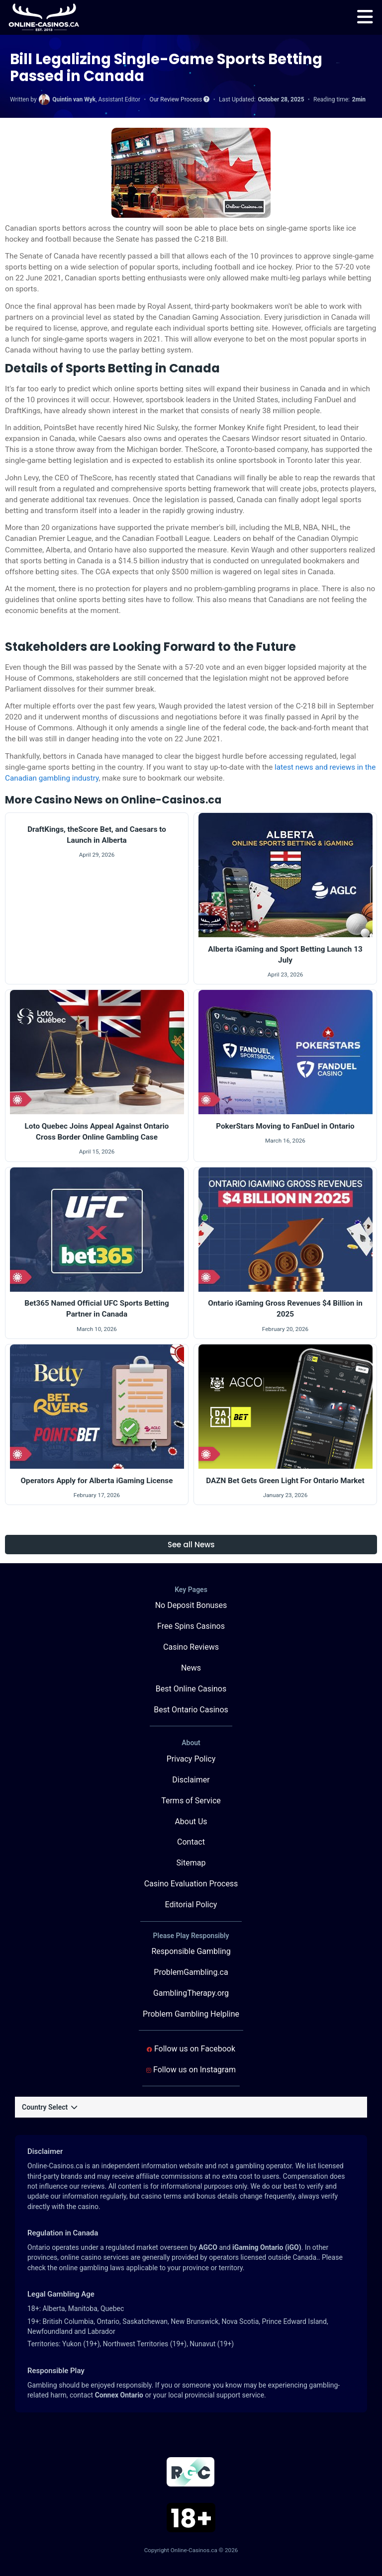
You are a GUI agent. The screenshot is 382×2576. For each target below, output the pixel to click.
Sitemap (191, 1862)
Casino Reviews (191, 1647)
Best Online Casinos (191, 1688)
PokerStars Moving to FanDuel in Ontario (285, 1126)
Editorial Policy (191, 1904)
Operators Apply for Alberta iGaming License (97, 1480)
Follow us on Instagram (191, 2069)
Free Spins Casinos (191, 1626)
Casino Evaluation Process (191, 1883)
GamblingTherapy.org (191, 1993)
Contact (191, 1842)
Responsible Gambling (190, 1951)
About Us (191, 1821)
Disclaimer (190, 1779)
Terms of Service (191, 1800)
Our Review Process (179, 99)
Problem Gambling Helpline (191, 2014)
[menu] (365, 17)
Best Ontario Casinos (191, 1709)
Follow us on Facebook (191, 2048)
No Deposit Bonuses (191, 1605)
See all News (191, 1544)
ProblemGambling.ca (191, 1972)
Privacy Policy (191, 1759)
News (191, 1668)
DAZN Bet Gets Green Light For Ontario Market (285, 1480)
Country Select (49, 2107)
